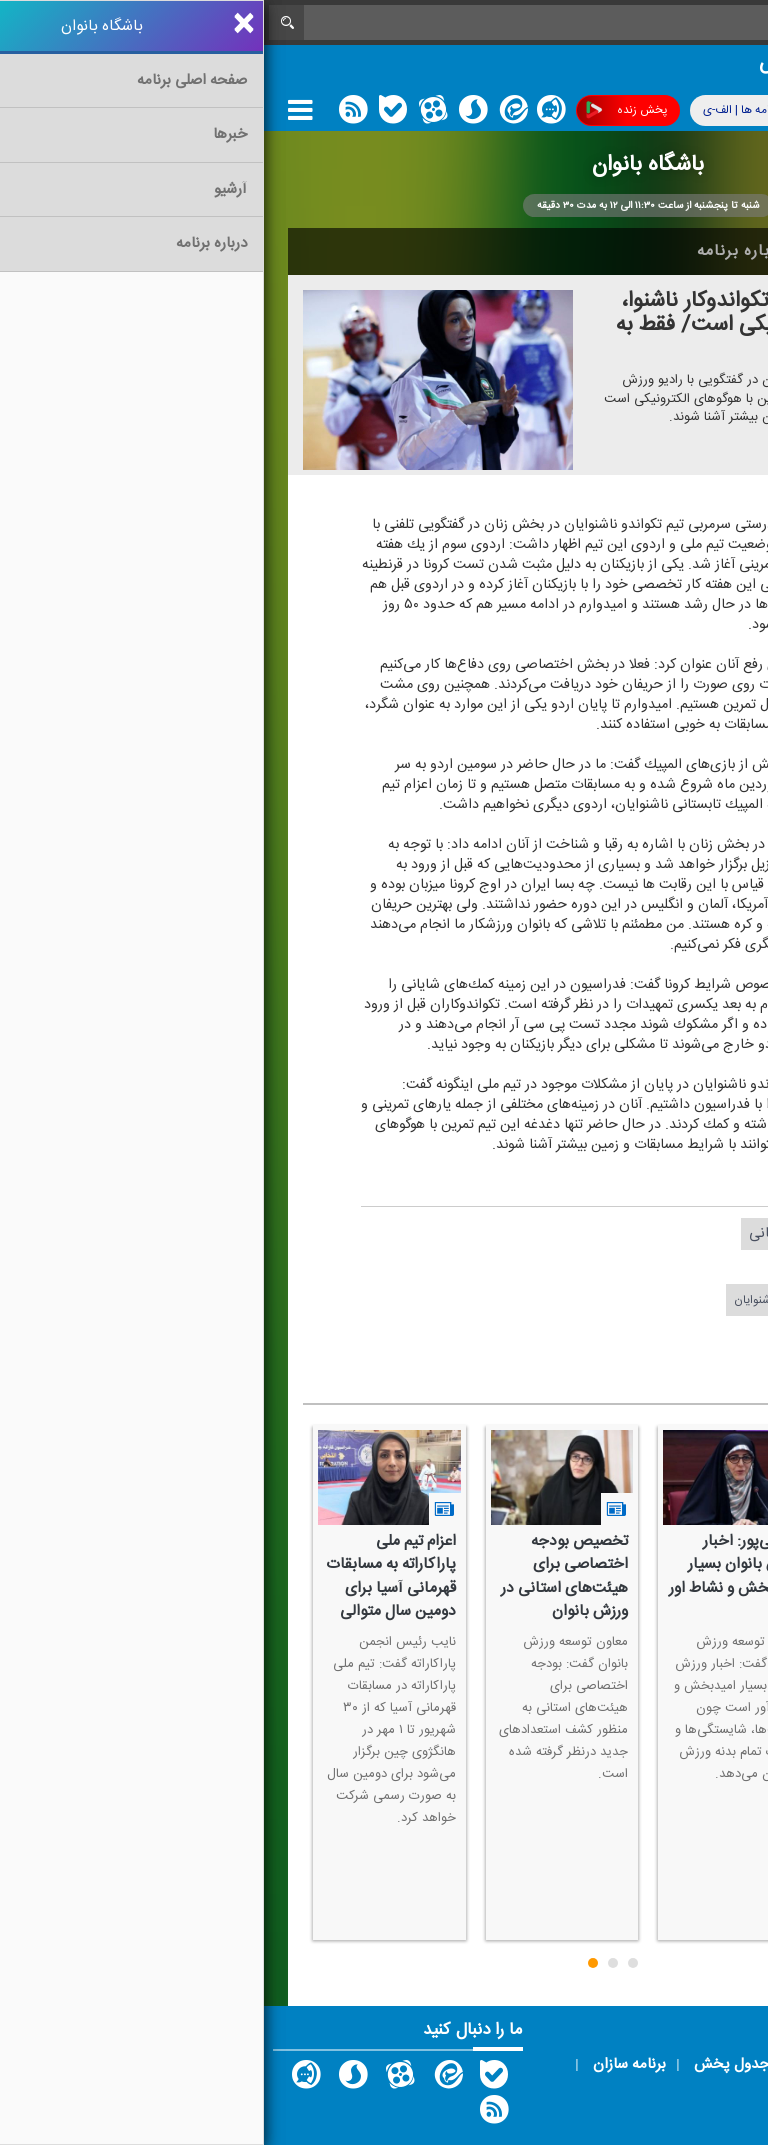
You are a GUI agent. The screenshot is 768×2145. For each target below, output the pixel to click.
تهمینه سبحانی (529, 1233)
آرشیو (574, 251)
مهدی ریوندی (563, 1266)
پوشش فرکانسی (634, 110)
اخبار (645, 251)
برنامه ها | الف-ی (494, 109)
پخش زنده (362, 110)
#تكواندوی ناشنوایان (518, 1300)
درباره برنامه (477, 251)
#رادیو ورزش (632, 1333)
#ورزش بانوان (551, 1333)
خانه (713, 251)
